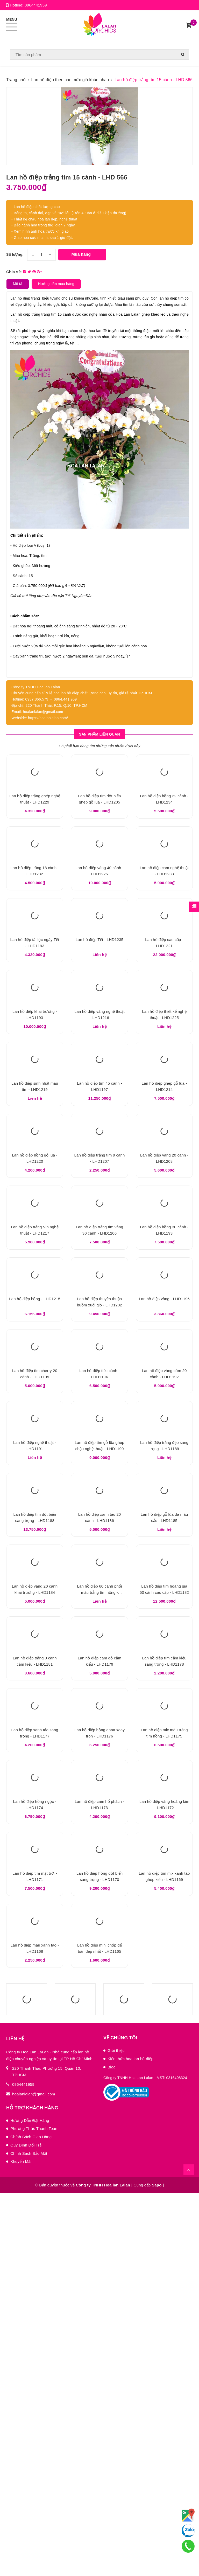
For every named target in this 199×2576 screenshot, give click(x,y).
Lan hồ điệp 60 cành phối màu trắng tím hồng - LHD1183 (99, 1864)
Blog (112, 2450)
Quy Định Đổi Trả (25, 2528)
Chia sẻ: (14, 275)
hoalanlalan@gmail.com (33, 2477)
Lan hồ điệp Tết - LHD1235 (99, 1011)
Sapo (157, 2568)
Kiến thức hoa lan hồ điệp (130, 2442)
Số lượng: (15, 258)
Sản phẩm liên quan (99, 738)
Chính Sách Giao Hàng (31, 2520)
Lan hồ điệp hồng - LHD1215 (34, 1481)
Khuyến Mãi (20, 2544)
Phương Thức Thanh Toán (33, 2512)
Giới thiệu (116, 2434)
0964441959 (36, 5)
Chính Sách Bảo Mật (28, 2536)
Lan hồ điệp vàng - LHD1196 (164, 1481)
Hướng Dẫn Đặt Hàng (29, 2503)
